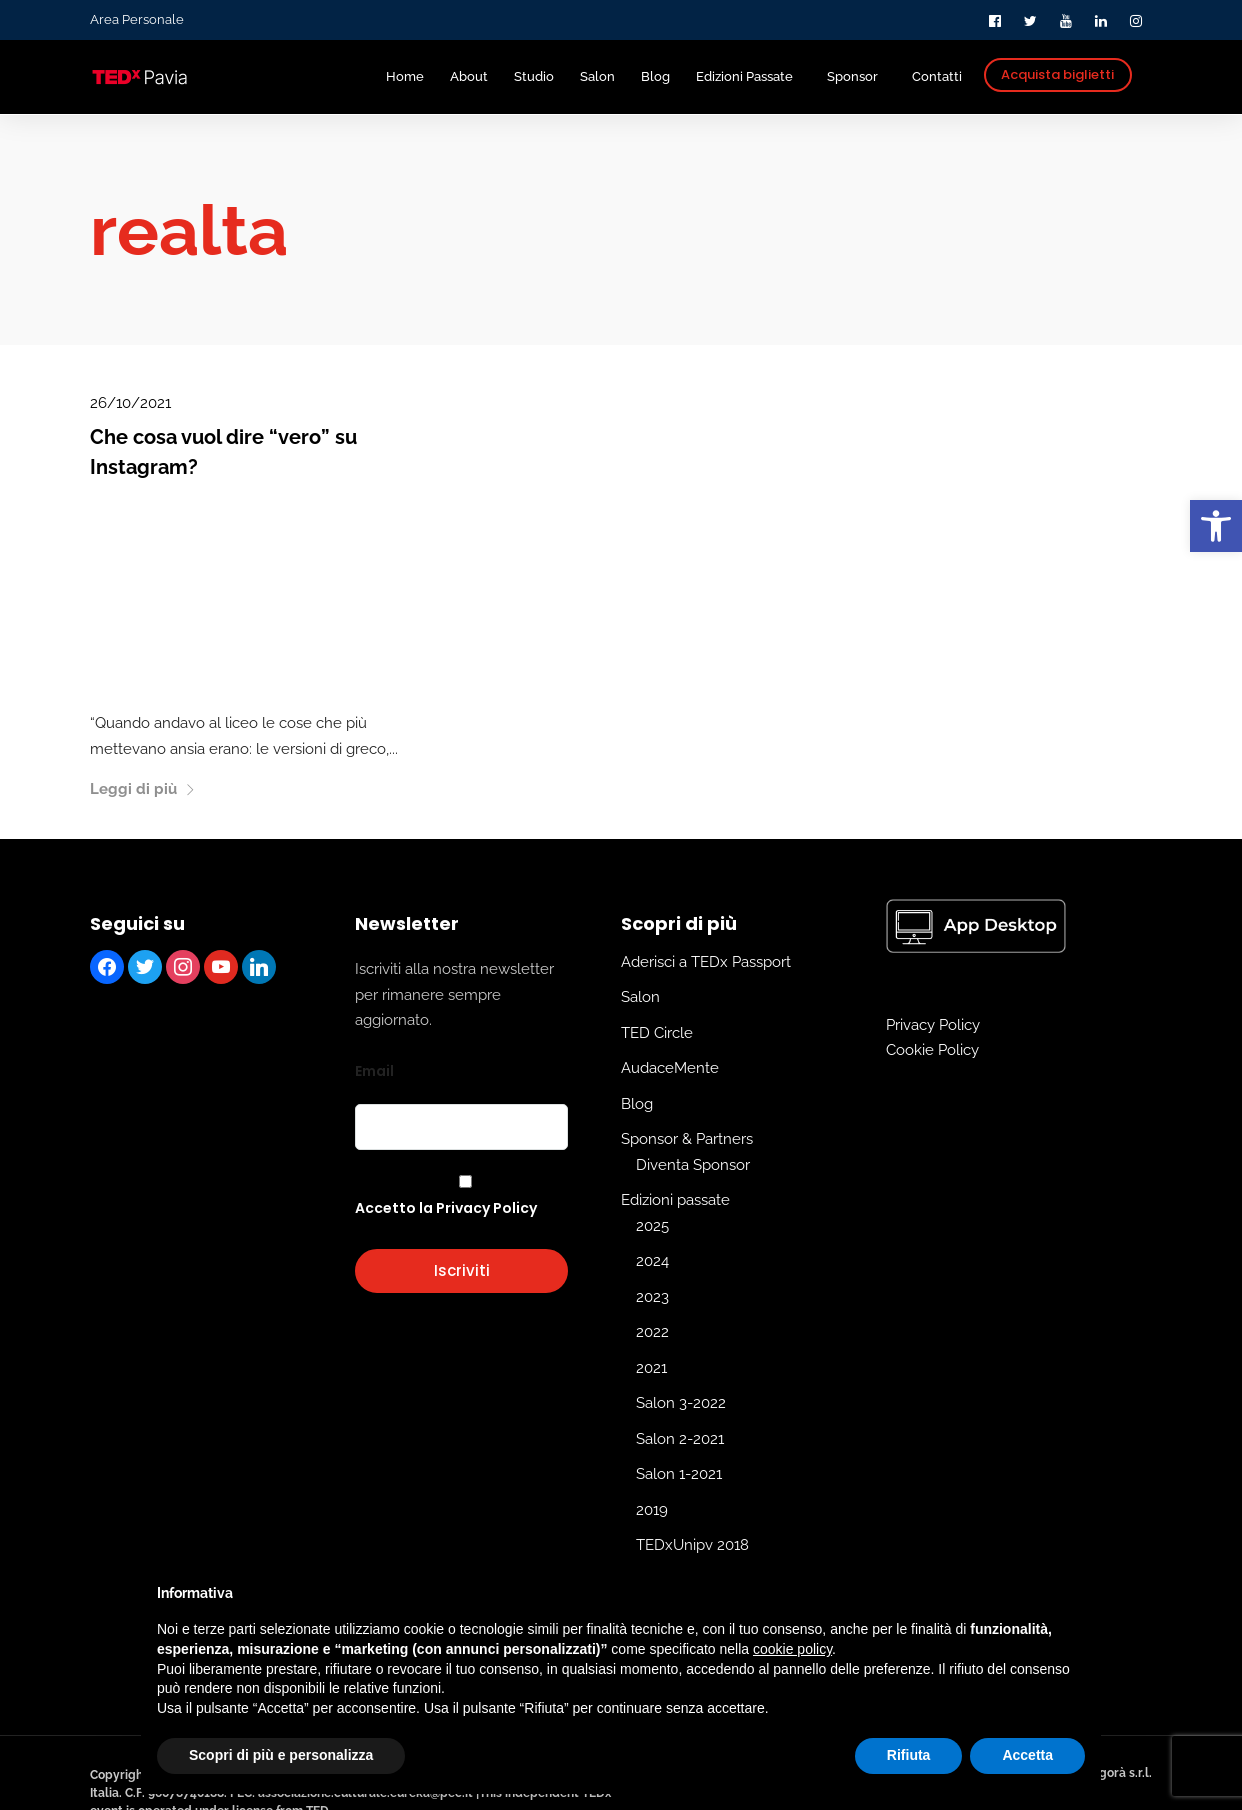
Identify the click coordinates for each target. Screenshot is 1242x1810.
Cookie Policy (932, 1050)
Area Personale (137, 19)
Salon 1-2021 (679, 1474)
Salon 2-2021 (680, 1439)
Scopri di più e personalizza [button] (281, 1755)
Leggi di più (143, 789)
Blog (637, 1104)
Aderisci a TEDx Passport (706, 962)
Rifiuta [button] (909, 1755)
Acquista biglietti (1057, 74)
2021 (651, 1368)
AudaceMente (670, 1068)
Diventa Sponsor (693, 1165)
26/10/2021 (130, 403)
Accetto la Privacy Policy (446, 1208)
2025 (652, 1226)
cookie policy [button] (792, 1649)
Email (374, 1071)
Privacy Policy (933, 1025)
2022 (652, 1332)
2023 (652, 1297)
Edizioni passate (675, 1200)
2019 (652, 1510)
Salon (640, 997)
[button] (1216, 526)
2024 (652, 1261)
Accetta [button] (1027, 1755)
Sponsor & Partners (687, 1139)
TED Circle (657, 1033)
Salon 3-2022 (681, 1403)
